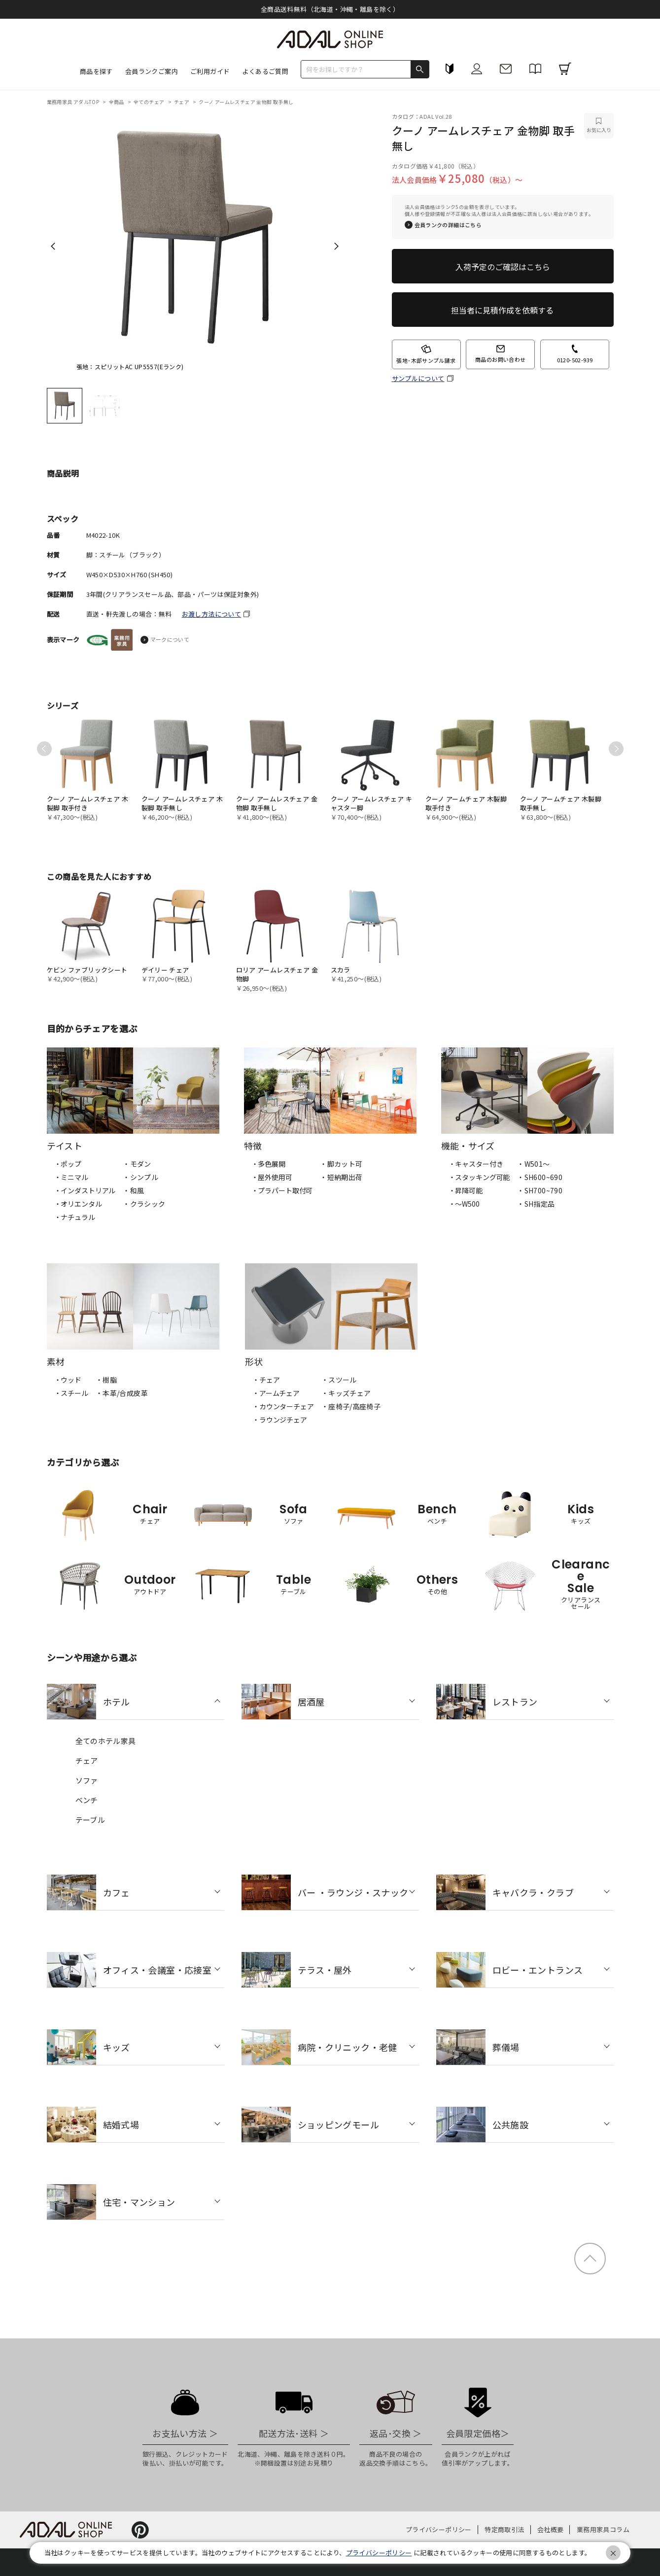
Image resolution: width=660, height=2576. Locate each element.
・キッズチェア (346, 1393)
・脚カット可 (341, 1164)
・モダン (137, 1164)
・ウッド (67, 1380)
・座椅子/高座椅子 (351, 1406)
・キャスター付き (476, 1164)
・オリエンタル (78, 1204)
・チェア (265, 1380)
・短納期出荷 (341, 1177)
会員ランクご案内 (151, 71)
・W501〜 (533, 1164)
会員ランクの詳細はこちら (448, 225)
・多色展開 (268, 1164)
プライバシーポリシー (439, 2529)
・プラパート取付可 (282, 1190)
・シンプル (140, 1177)
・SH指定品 (536, 1204)
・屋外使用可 (271, 1177)
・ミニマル (71, 1177)
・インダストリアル (85, 1190)
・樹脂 (106, 1380)
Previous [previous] (53, 246)
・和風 (133, 1190)
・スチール (71, 1393)
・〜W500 (464, 1204)
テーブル (90, 1819)
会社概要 (550, 2529)
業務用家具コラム (603, 2529)
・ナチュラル (74, 1217)
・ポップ (67, 1164)
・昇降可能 (466, 1190)
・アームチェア (276, 1393)
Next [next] (336, 246)
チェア (182, 101)
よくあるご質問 (265, 71)
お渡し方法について (212, 614)
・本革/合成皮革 (122, 1393)
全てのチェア (150, 101)
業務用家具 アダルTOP (74, 101)
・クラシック (144, 1204)
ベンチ (86, 1800)
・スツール (339, 1380)
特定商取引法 (504, 2529)
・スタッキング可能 (479, 1177)
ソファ (86, 1780)
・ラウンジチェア (279, 1420)
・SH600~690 (539, 1177)
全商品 (117, 101)
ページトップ (590, 2258)
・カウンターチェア (283, 1406)
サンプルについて (418, 378)
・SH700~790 (539, 1190)
